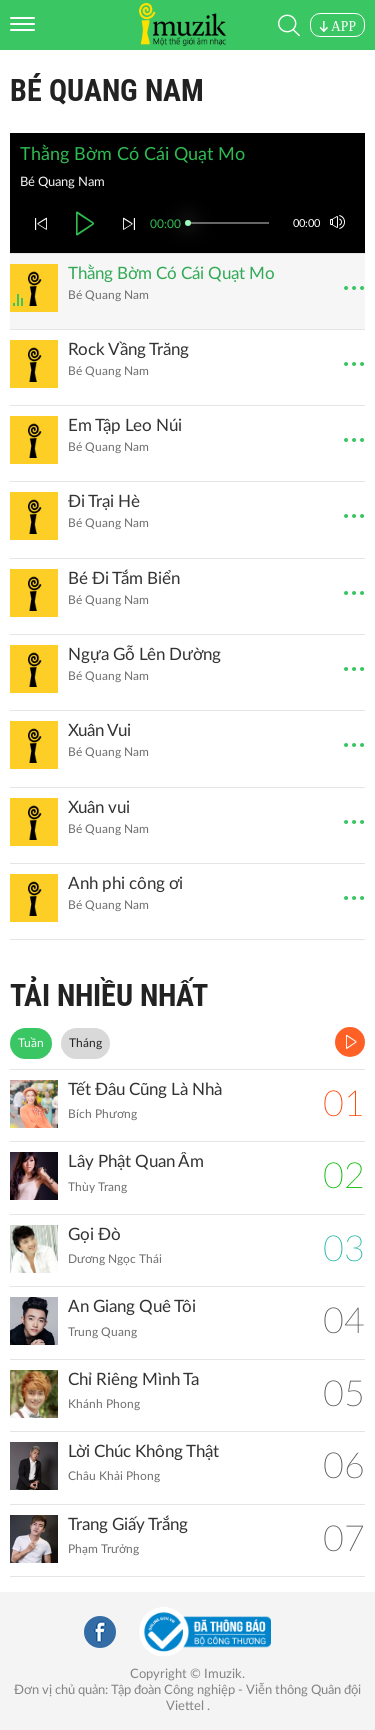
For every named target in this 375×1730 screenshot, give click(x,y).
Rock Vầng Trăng (128, 349)
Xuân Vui (99, 730)
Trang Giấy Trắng (128, 1524)
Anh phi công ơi (125, 883)
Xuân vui (99, 807)
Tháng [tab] (85, 1043)
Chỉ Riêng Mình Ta (133, 1379)
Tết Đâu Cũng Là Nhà (145, 1089)
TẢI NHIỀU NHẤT (109, 995)
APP (337, 26)
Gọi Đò (94, 1234)
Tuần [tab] (31, 1043)
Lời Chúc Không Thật (143, 1451)
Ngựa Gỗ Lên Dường (144, 654)
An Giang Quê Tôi (132, 1306)
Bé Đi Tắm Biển (124, 578)
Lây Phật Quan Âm (136, 1161)
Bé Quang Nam (107, 90)
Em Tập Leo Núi (125, 425)
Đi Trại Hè (104, 501)
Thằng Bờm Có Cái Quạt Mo (171, 273)
